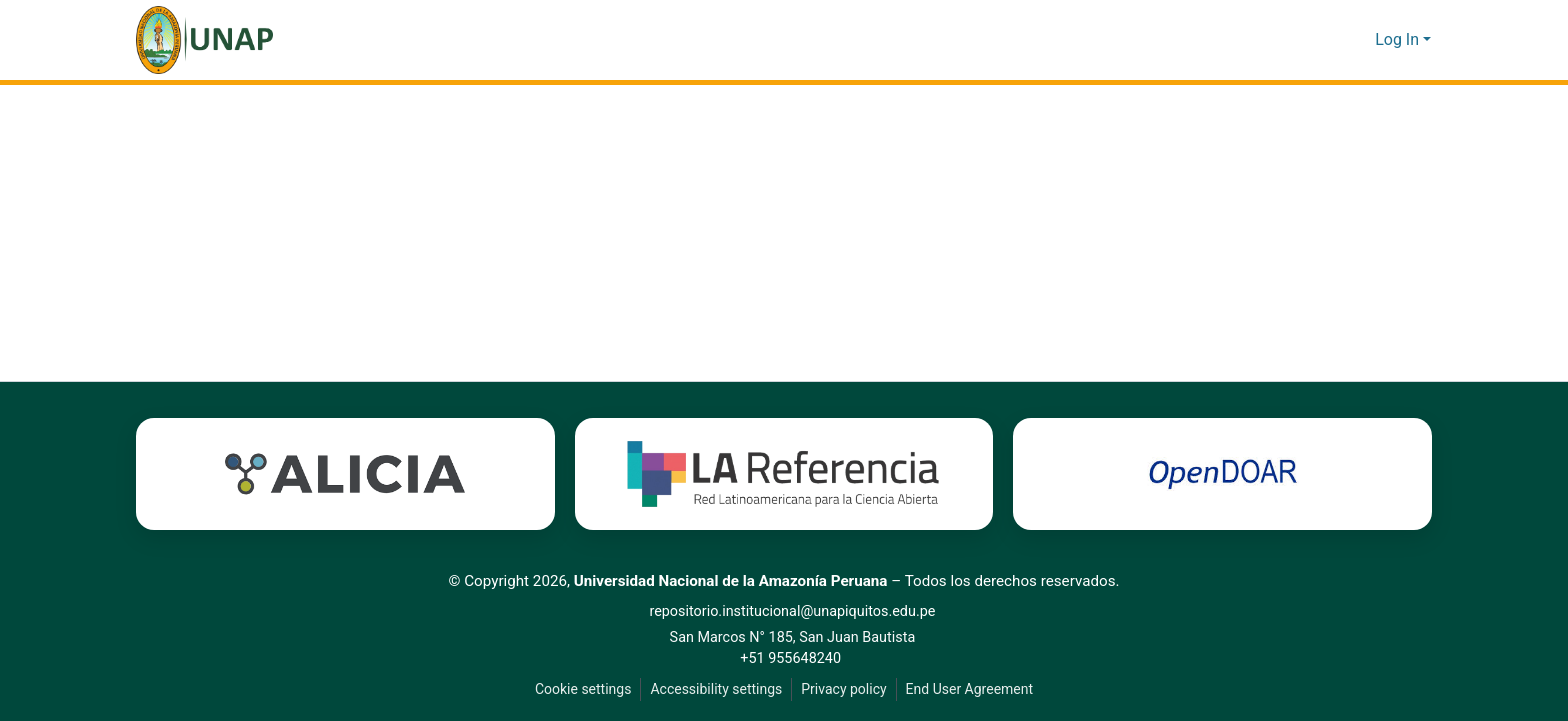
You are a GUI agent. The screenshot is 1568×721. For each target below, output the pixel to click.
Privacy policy (843, 689)
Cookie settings (579, 689)
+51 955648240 (795, 658)
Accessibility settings (714, 689)
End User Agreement (971, 689)
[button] (204, 40)
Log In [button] (1399, 40)
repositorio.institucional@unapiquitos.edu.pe (795, 611)
